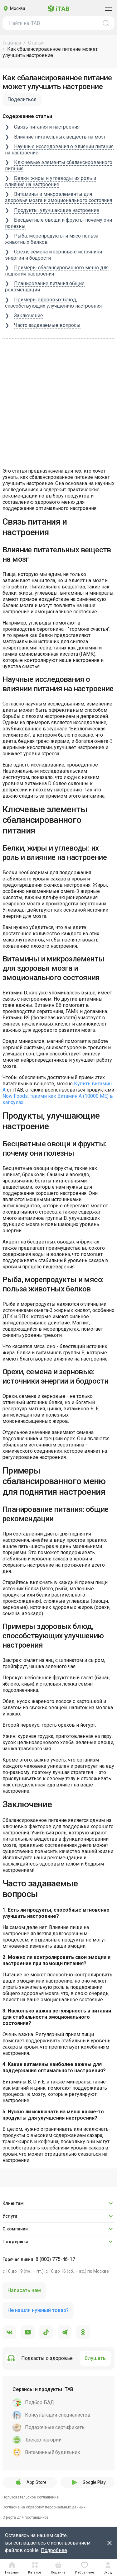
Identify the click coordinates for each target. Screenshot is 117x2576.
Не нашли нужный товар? (38, 2310)
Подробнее (54, 2550)
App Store (29, 2482)
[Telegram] (64, 2332)
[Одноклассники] (83, 2332)
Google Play (87, 2482)
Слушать (95, 2358)
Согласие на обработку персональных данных (43, 2507)
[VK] (9, 2332)
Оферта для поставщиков (25, 2517)
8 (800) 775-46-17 (55, 2259)
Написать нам (24, 2290)
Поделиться (22, 99)
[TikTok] (46, 2332)
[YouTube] (28, 2332)
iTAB (58, 8)
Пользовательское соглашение (30, 2497)
